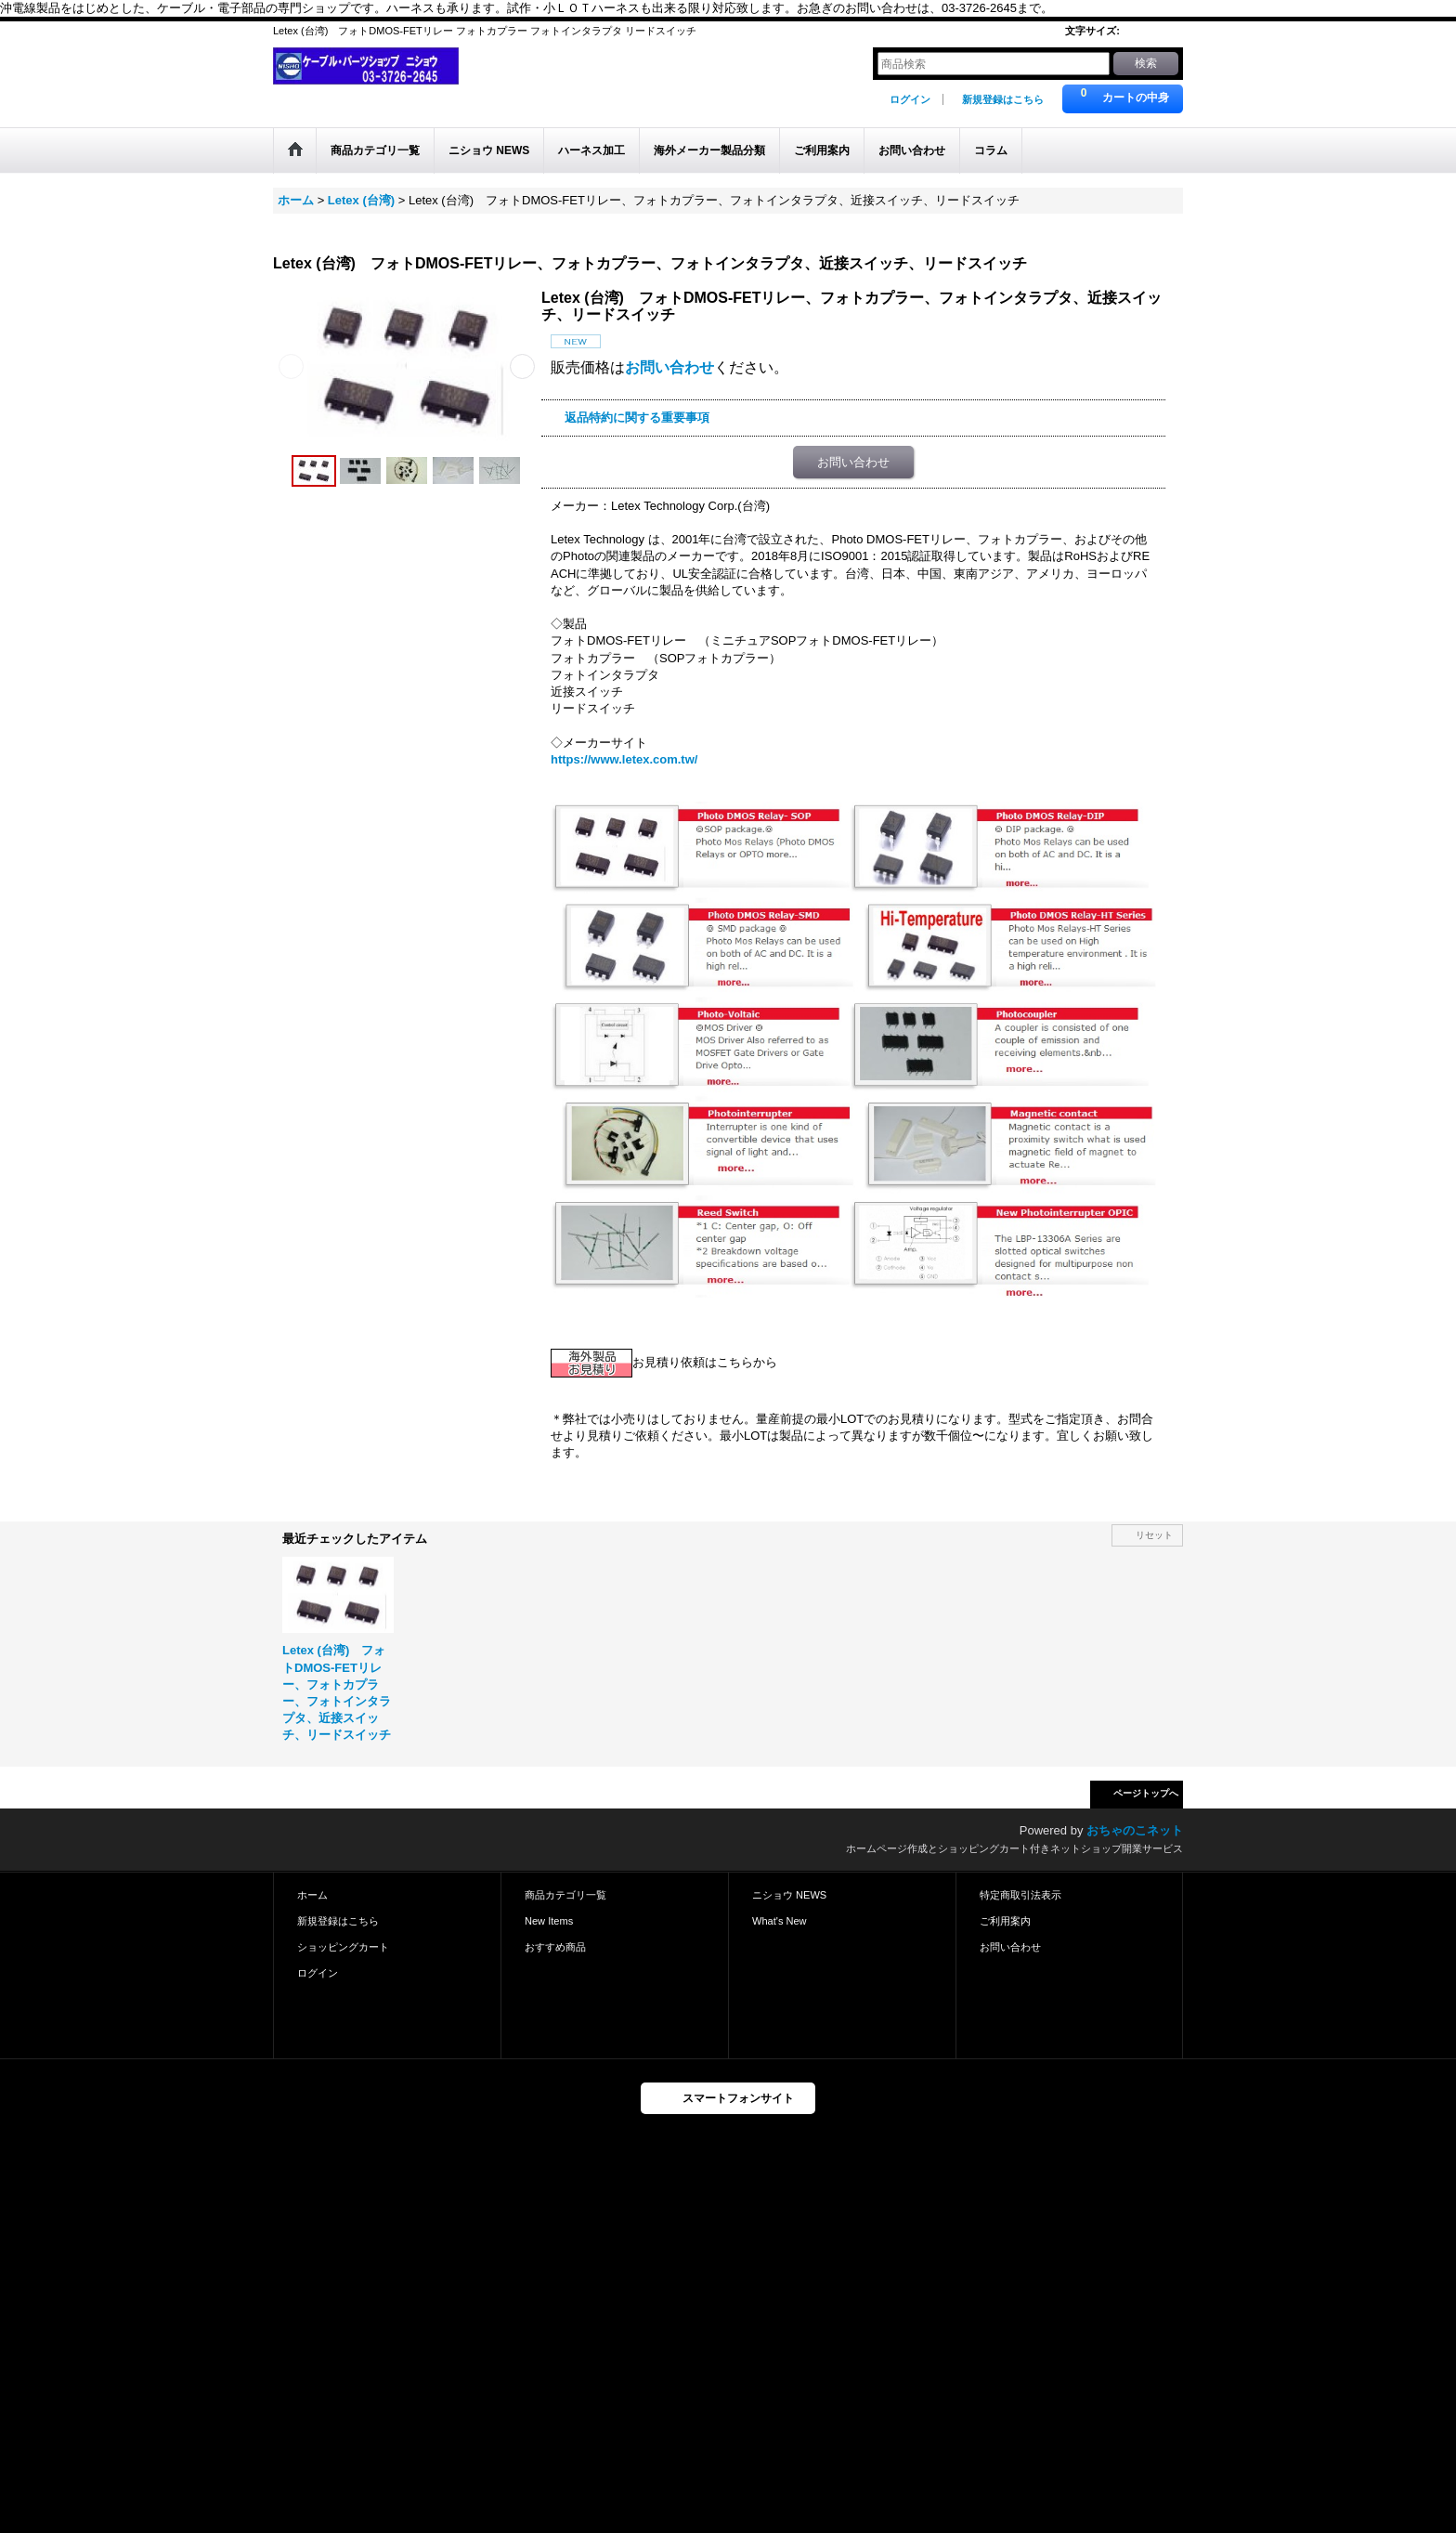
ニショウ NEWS (789, 1894)
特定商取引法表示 (1020, 1894)
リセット (1154, 1535)
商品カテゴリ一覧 (565, 1894)
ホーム (312, 1894)
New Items (549, 1920)
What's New (779, 1920)
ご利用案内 (1005, 1920)
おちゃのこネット (1134, 1830)
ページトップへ (1145, 1793)
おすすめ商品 (555, 1946)
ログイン (910, 99)
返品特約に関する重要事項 (637, 417)
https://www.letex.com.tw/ (624, 759)
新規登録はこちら (1003, 99)
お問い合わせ (669, 367)
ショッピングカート (343, 1946)
